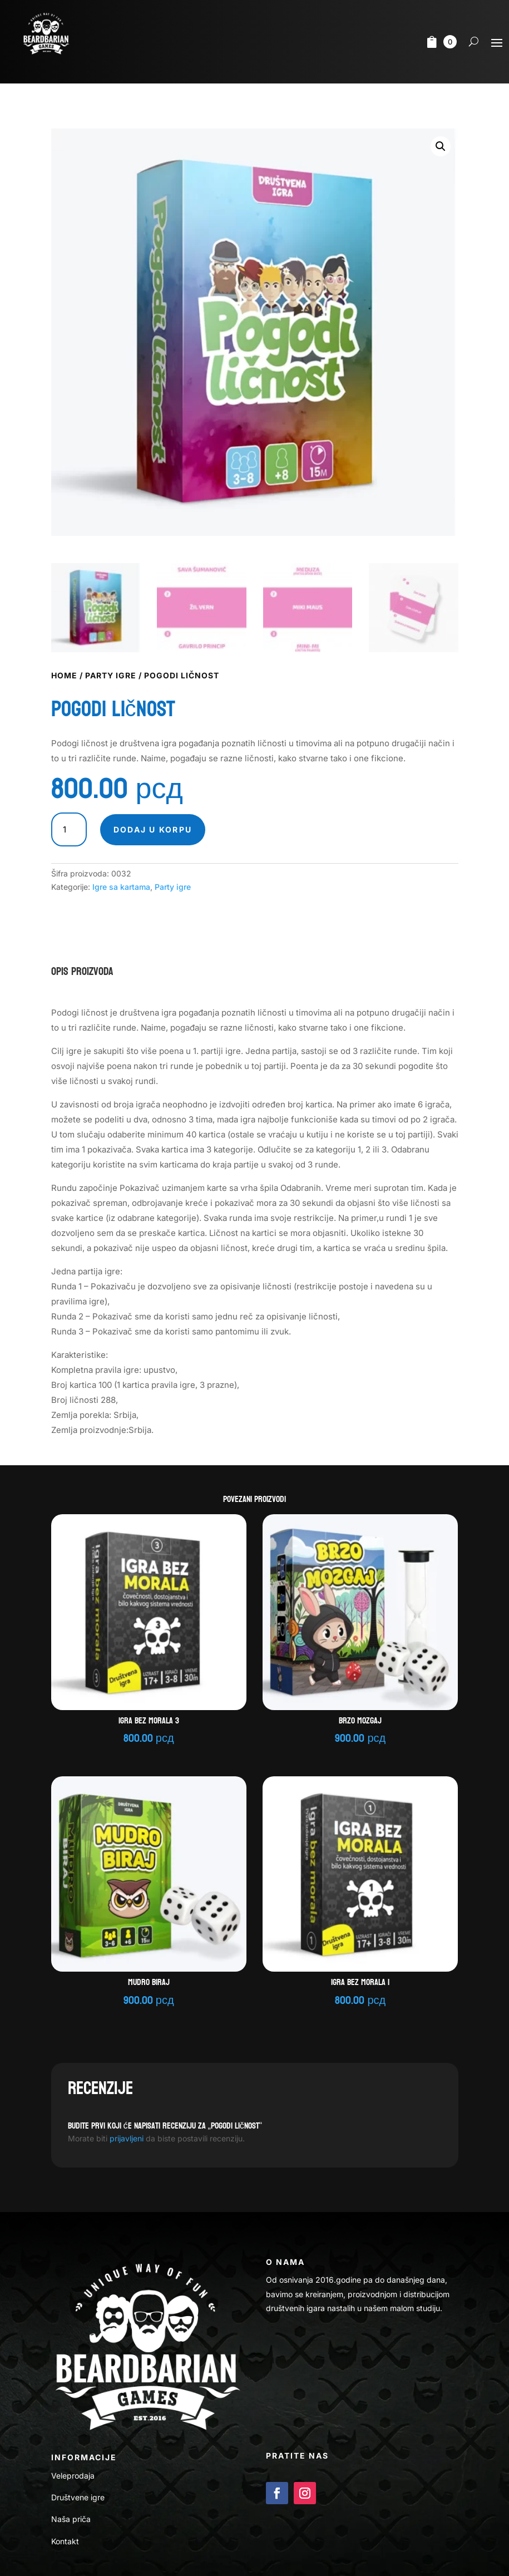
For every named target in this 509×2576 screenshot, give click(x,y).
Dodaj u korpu (152, 829)
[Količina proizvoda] (69, 829)
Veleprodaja (73, 2475)
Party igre (110, 675)
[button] (441, 146)
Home (64, 675)
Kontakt (65, 2541)
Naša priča (71, 2519)
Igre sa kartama (121, 886)
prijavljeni (127, 2138)
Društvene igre (78, 2497)
